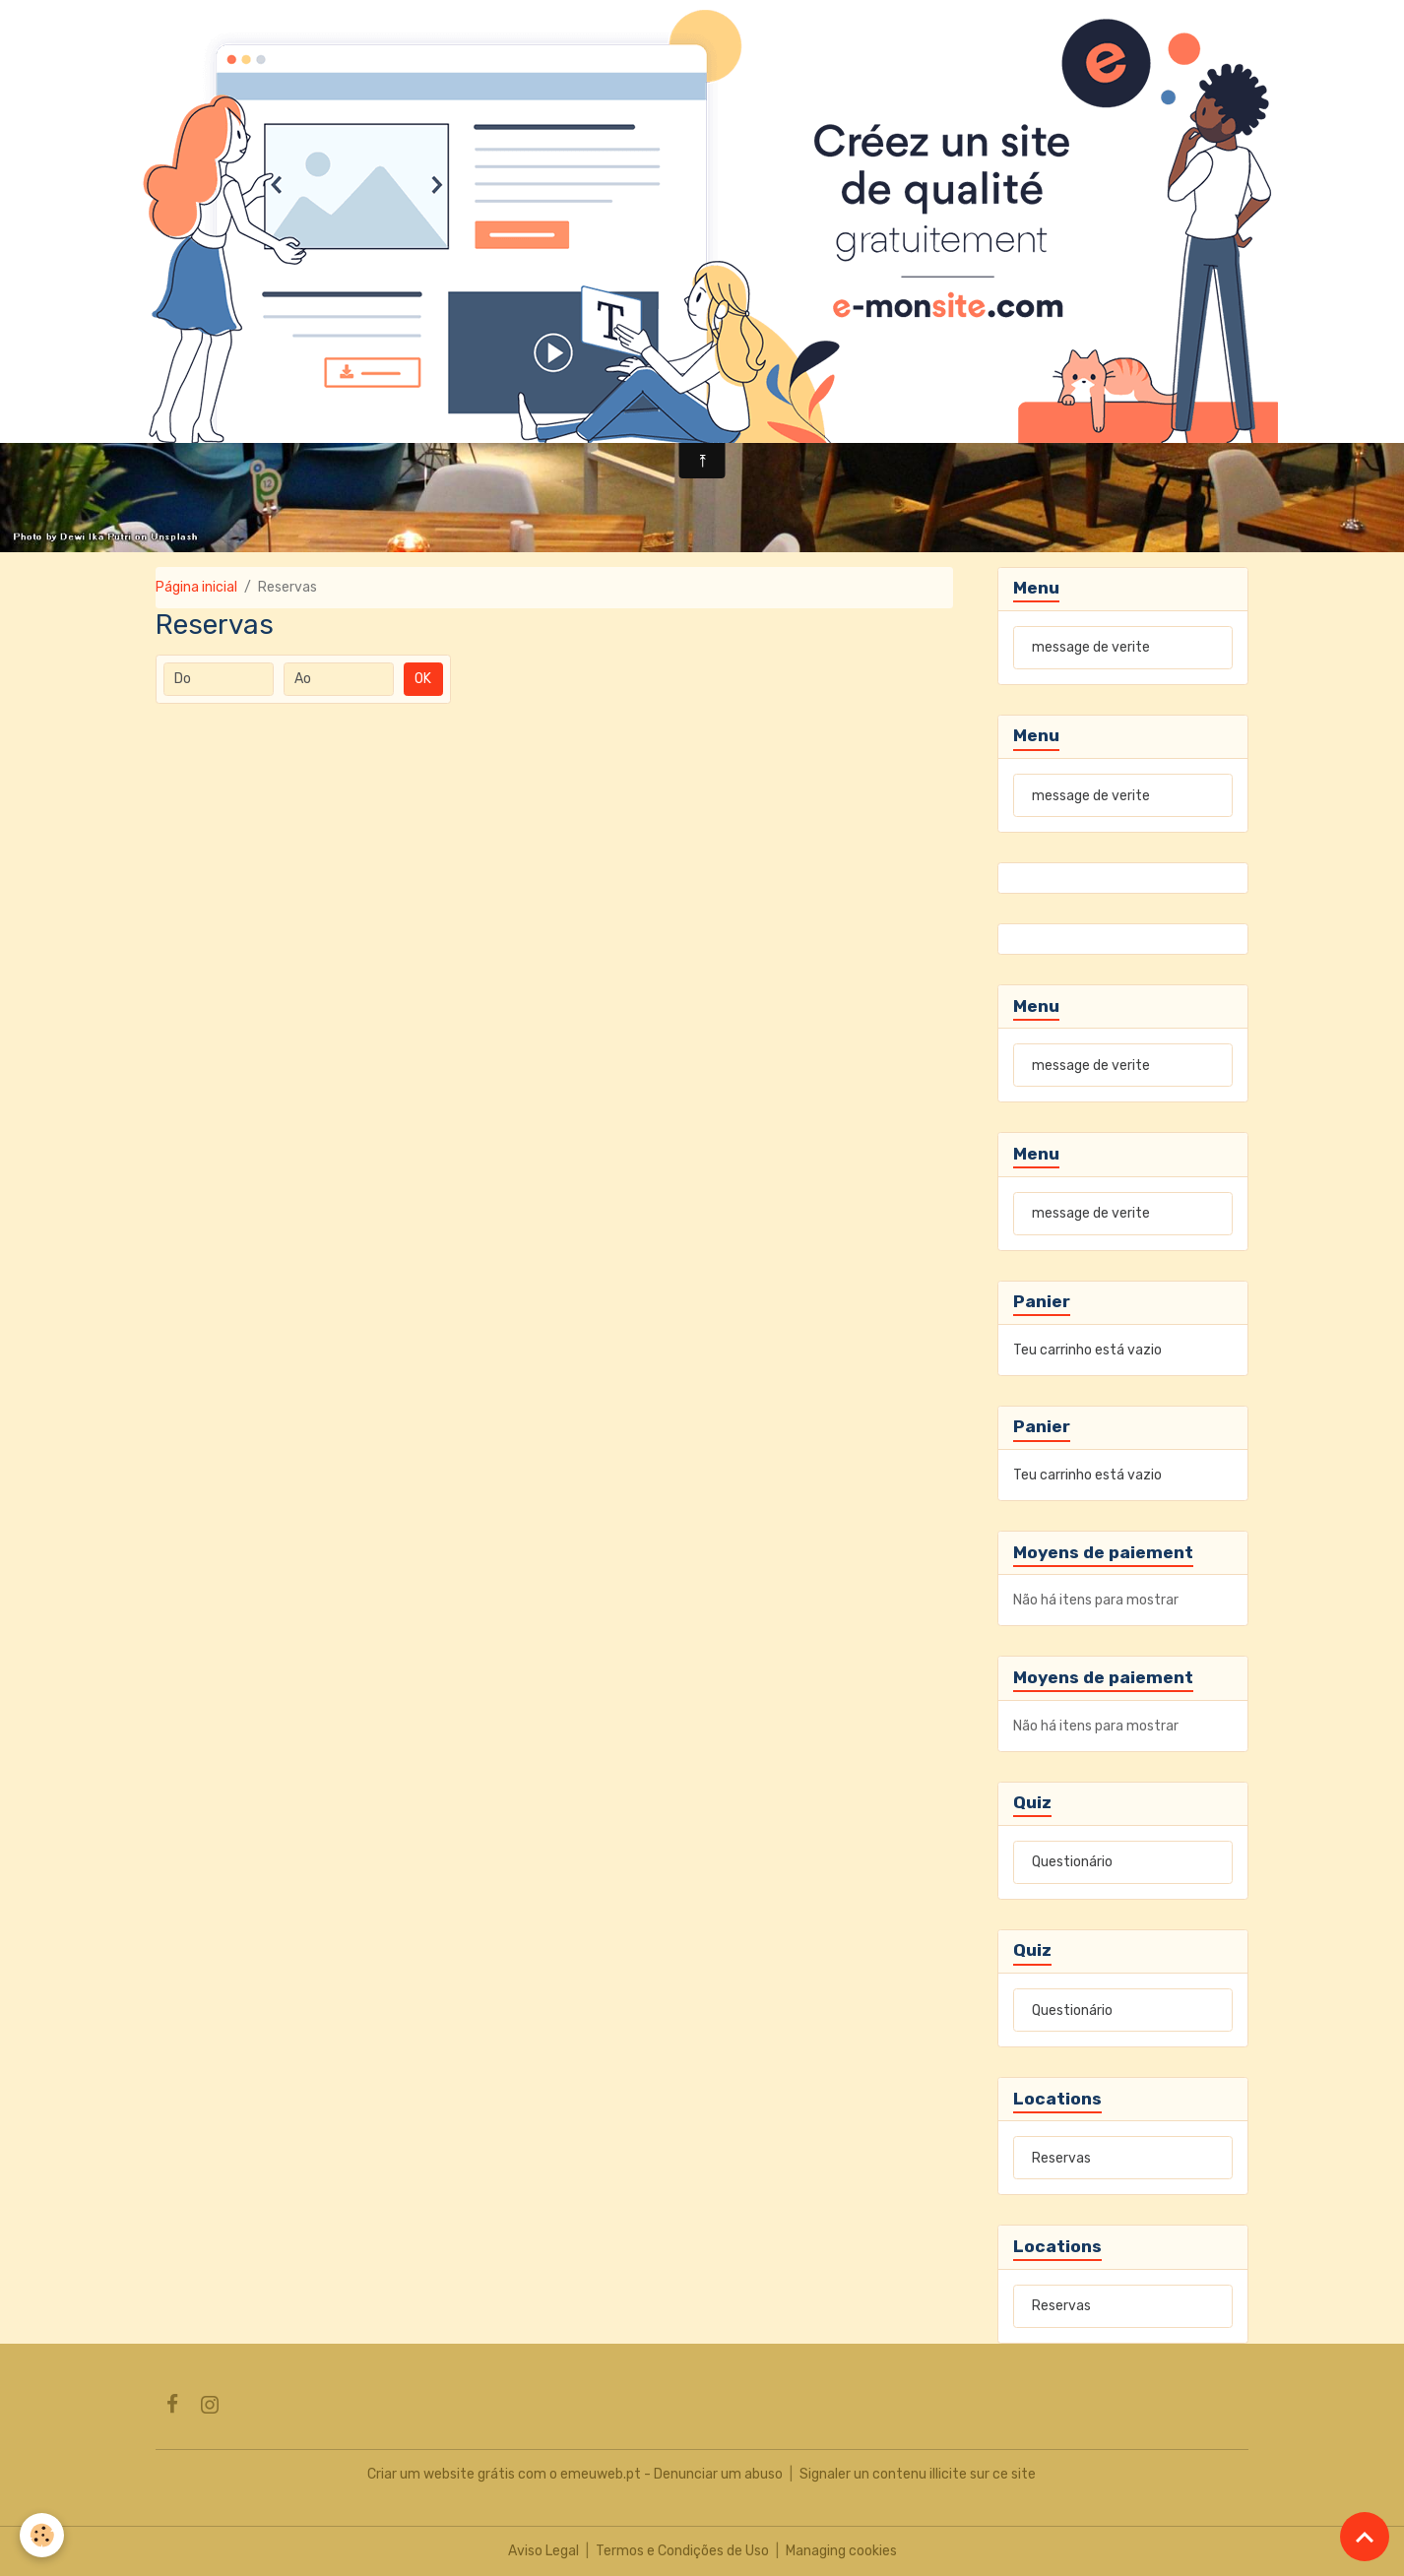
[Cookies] (42, 2535)
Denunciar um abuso (718, 2474)
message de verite (1091, 647)
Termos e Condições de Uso (682, 2551)
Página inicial (196, 587)
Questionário (1072, 1861)
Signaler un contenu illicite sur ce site (917, 2474)
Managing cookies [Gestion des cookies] (841, 2551)
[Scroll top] (1364, 2536)
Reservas (1061, 2158)
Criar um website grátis (441, 2474)
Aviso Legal (543, 2551)
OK (423, 678)
